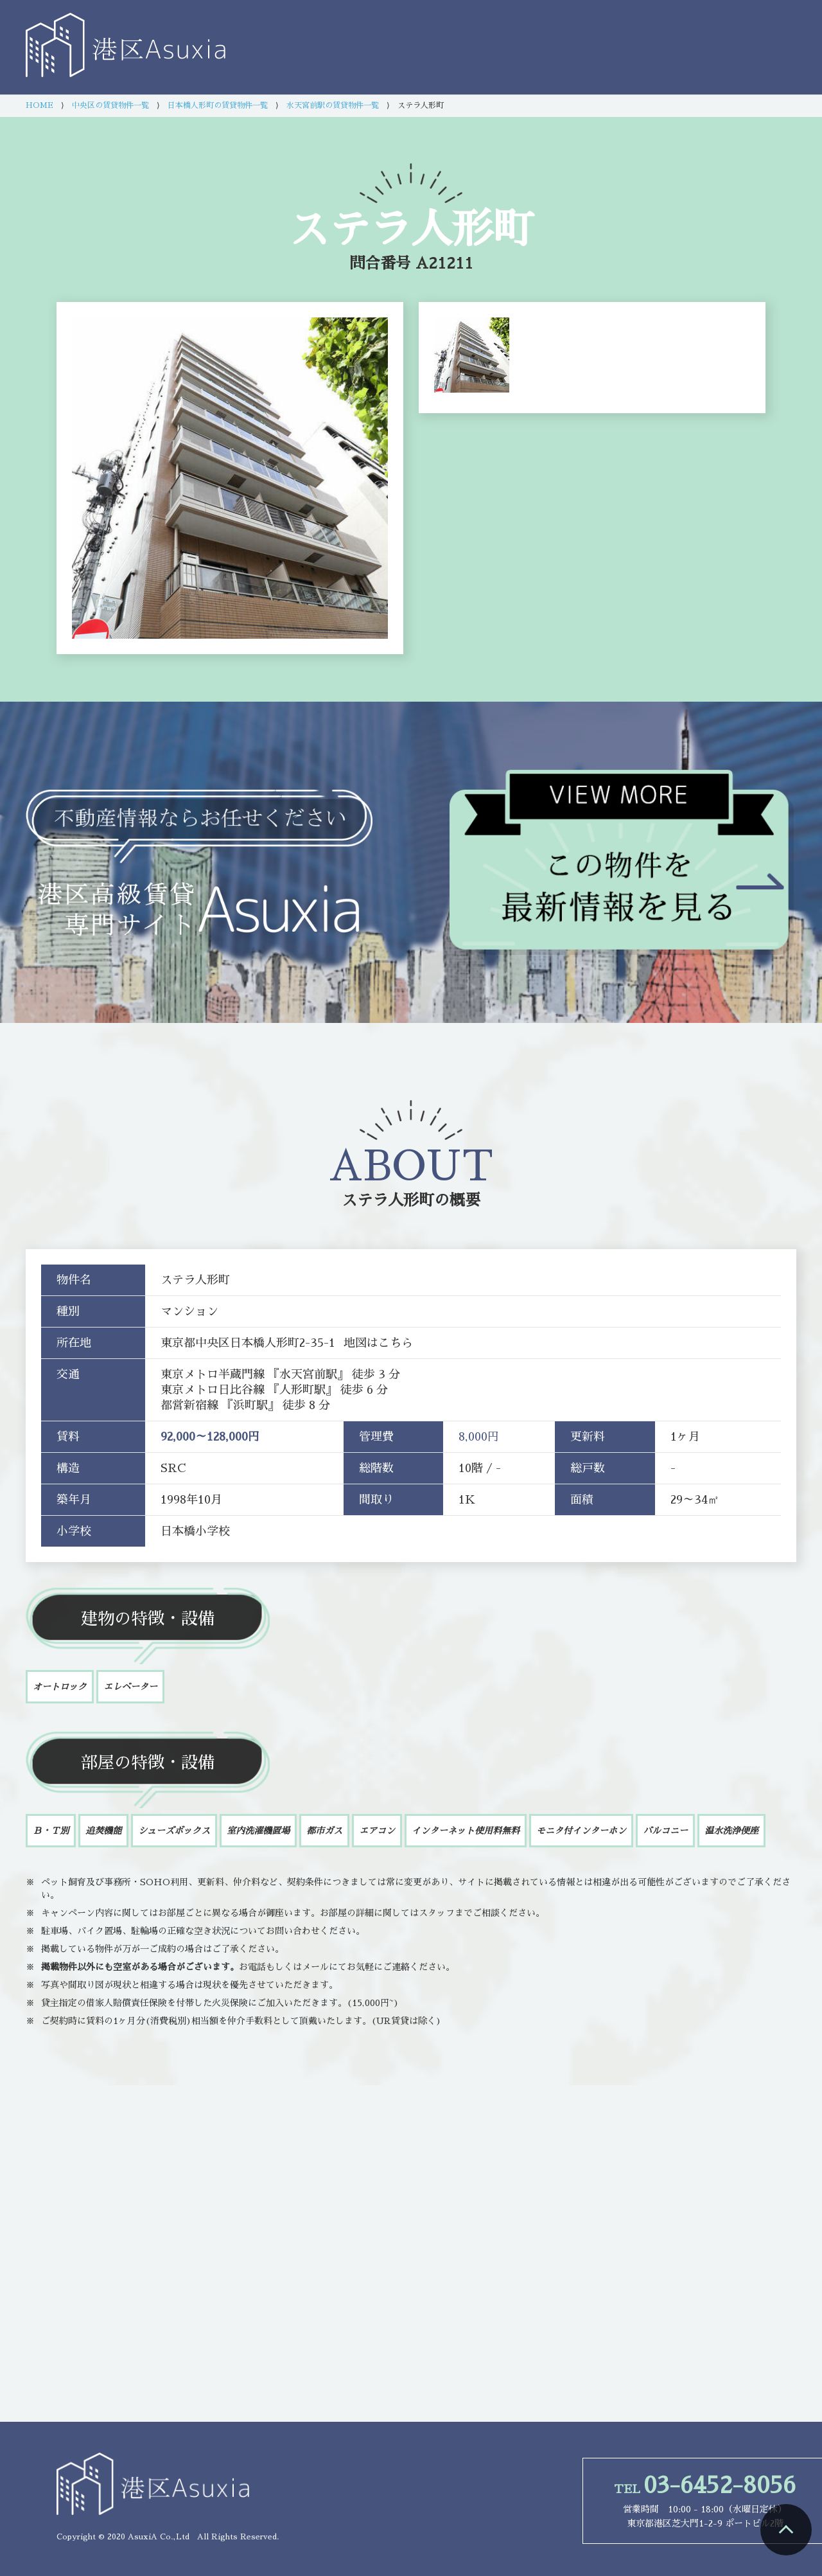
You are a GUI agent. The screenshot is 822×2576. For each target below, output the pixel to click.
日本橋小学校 (195, 1531)
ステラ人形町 (388, 1200)
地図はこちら (378, 1343)
